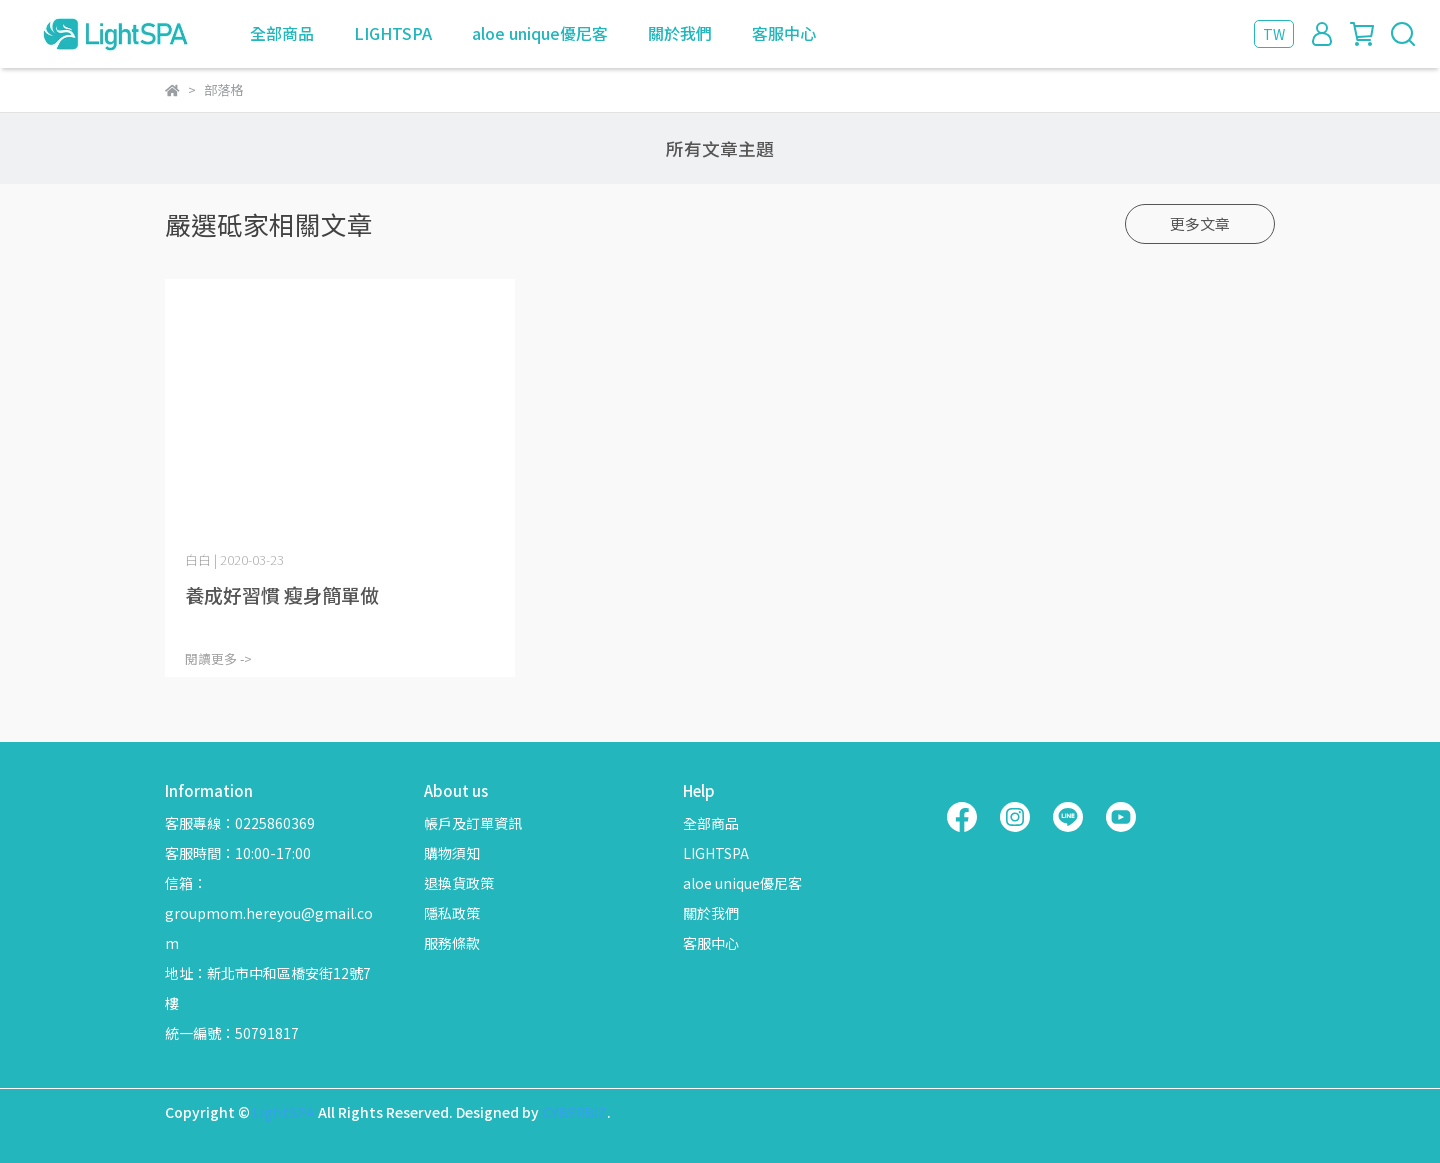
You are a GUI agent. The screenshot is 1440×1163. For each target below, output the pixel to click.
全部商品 (282, 33)
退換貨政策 (459, 883)
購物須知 (452, 853)
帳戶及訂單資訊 (473, 823)
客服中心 (784, 33)
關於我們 (680, 33)
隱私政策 (452, 913)
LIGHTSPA (393, 33)
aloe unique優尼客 (540, 33)
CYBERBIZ (574, 1112)
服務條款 (452, 943)
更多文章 (1200, 223)
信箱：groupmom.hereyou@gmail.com (269, 913)
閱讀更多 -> (218, 658)
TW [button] (1274, 34)
